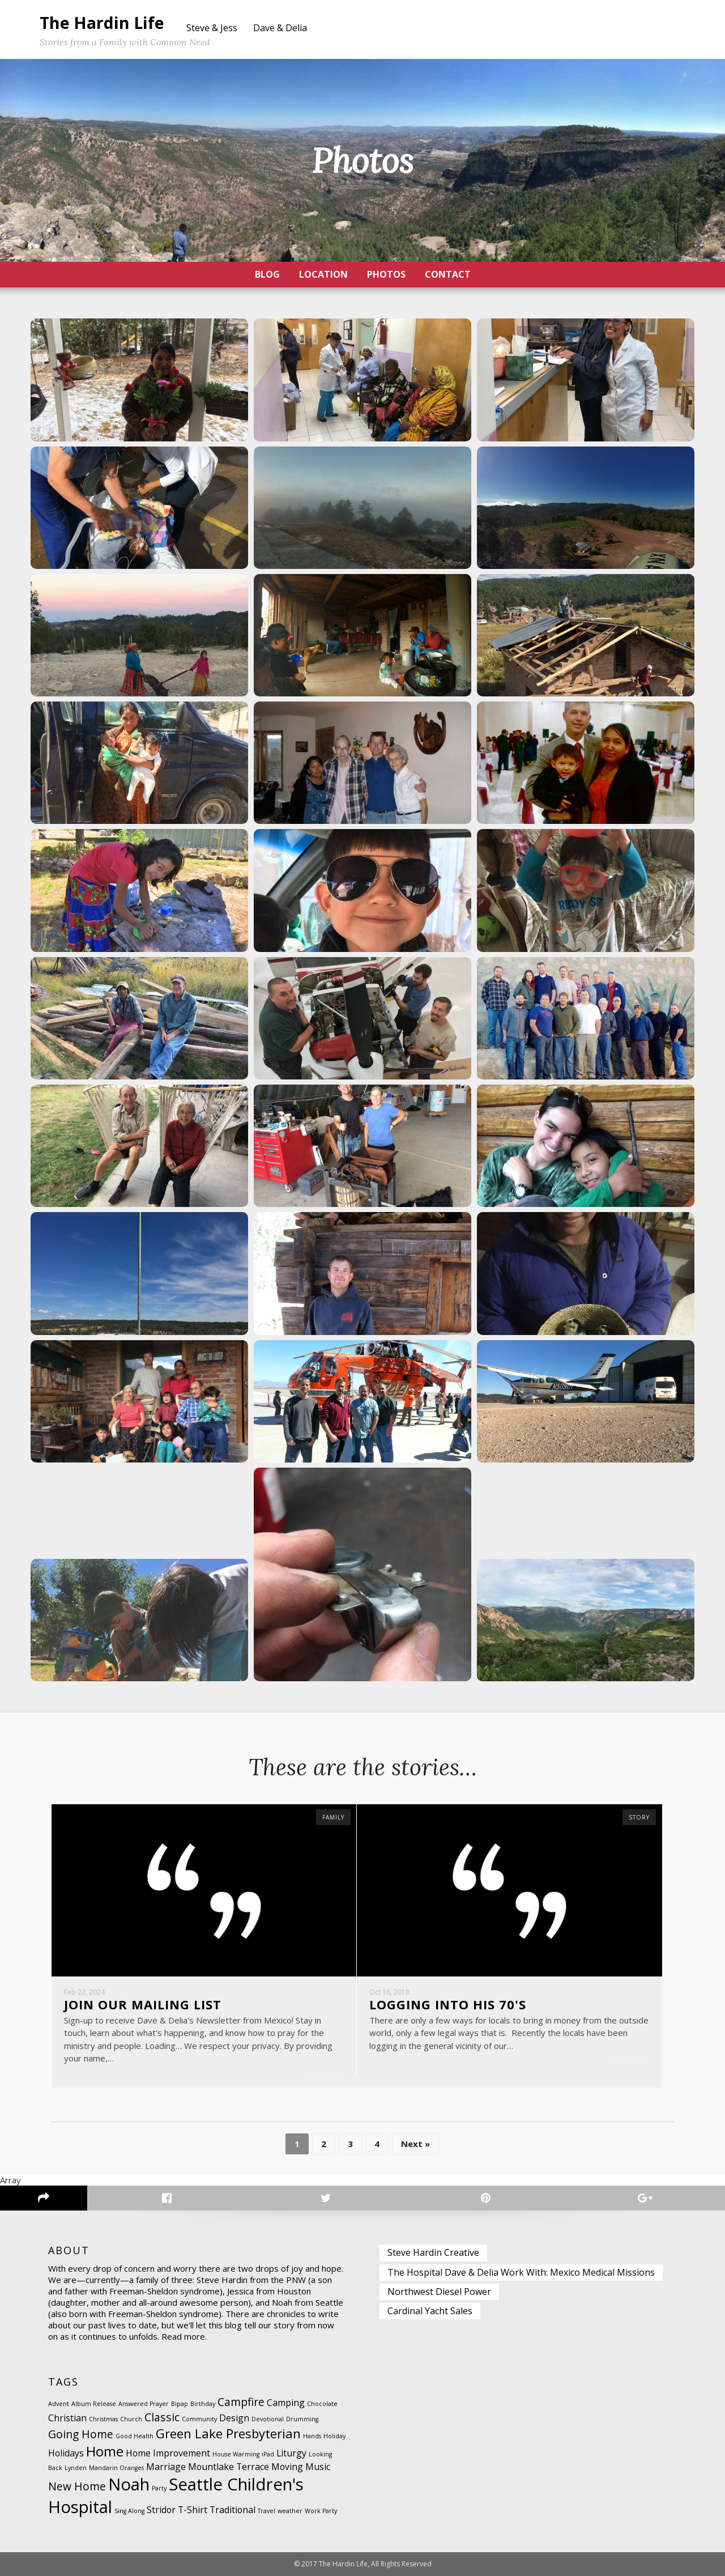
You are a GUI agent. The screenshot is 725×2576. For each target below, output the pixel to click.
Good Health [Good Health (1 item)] (134, 2436)
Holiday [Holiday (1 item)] (334, 2436)
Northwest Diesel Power (439, 2291)
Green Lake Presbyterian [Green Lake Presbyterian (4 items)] (228, 2433)
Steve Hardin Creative (433, 2253)
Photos (386, 274)
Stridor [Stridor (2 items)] (161, 2509)
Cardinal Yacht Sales (429, 2311)
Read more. (184, 2337)
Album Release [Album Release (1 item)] (93, 2404)
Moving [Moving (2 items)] (287, 2466)
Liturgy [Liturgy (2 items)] (291, 2453)
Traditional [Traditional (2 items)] (232, 2509)
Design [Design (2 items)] (234, 2418)
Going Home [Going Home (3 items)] (80, 2434)
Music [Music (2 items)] (317, 2466)
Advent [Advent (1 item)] (58, 2404)
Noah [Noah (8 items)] (129, 2484)
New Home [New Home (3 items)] (77, 2486)
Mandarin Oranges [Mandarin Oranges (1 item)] (116, 2468)
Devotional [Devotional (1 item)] (267, 2419)
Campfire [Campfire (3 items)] (241, 2401)
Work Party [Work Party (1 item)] (321, 2511)
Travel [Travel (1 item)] (266, 2511)
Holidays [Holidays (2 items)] (66, 2453)
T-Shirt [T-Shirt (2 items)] (192, 2509)
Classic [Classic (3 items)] (162, 2417)
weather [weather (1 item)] (290, 2511)
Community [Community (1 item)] (199, 2419)
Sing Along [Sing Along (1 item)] (129, 2511)
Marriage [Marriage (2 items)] (166, 2466)
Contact (448, 274)
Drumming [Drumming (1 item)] (302, 2419)
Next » (415, 2144)
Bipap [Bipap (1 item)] (179, 2404)
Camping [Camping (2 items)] (286, 2402)
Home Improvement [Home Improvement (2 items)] (168, 2453)
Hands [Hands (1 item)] (312, 2436)
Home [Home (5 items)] (104, 2451)
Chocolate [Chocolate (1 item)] (322, 2404)
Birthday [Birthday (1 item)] (202, 2404)
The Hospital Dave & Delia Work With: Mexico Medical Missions (521, 2272)
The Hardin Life (102, 22)
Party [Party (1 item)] (159, 2488)
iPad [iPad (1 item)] (268, 2454)
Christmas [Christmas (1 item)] (103, 2419)
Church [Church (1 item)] (131, 2419)
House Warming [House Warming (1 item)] (235, 2454)
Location (323, 274)
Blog (267, 274)
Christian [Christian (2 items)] (67, 2418)
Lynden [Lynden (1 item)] (76, 2468)
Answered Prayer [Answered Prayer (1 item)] (143, 2404)
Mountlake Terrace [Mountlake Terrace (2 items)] (228, 2466)
